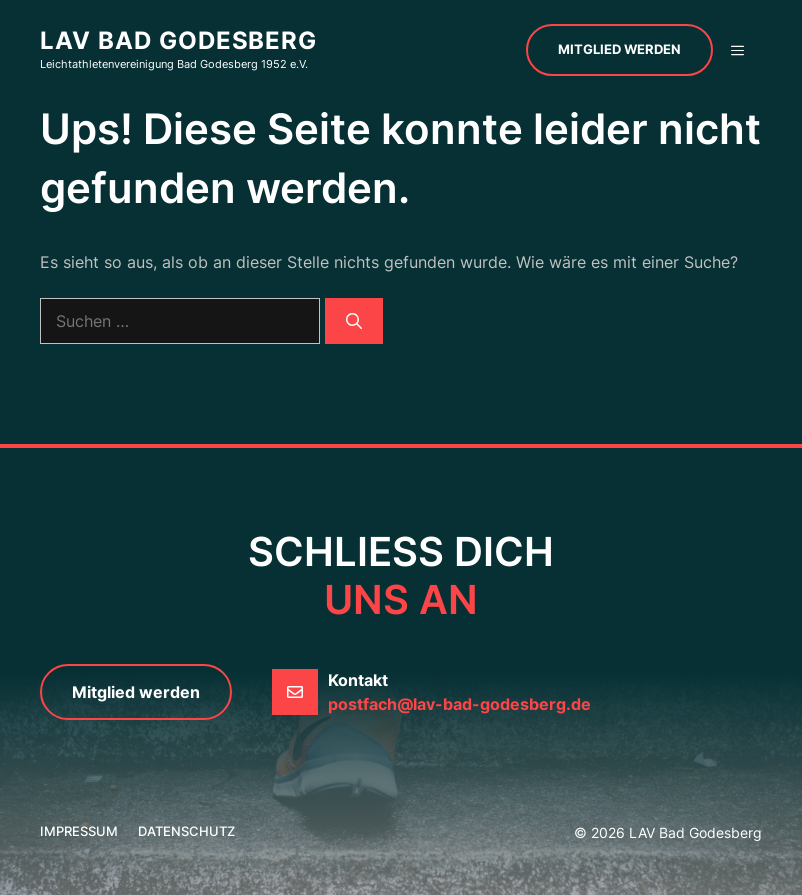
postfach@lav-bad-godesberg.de (459, 704)
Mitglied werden (619, 49)
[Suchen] (354, 321)
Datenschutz (186, 831)
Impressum (79, 831)
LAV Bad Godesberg (178, 40)
